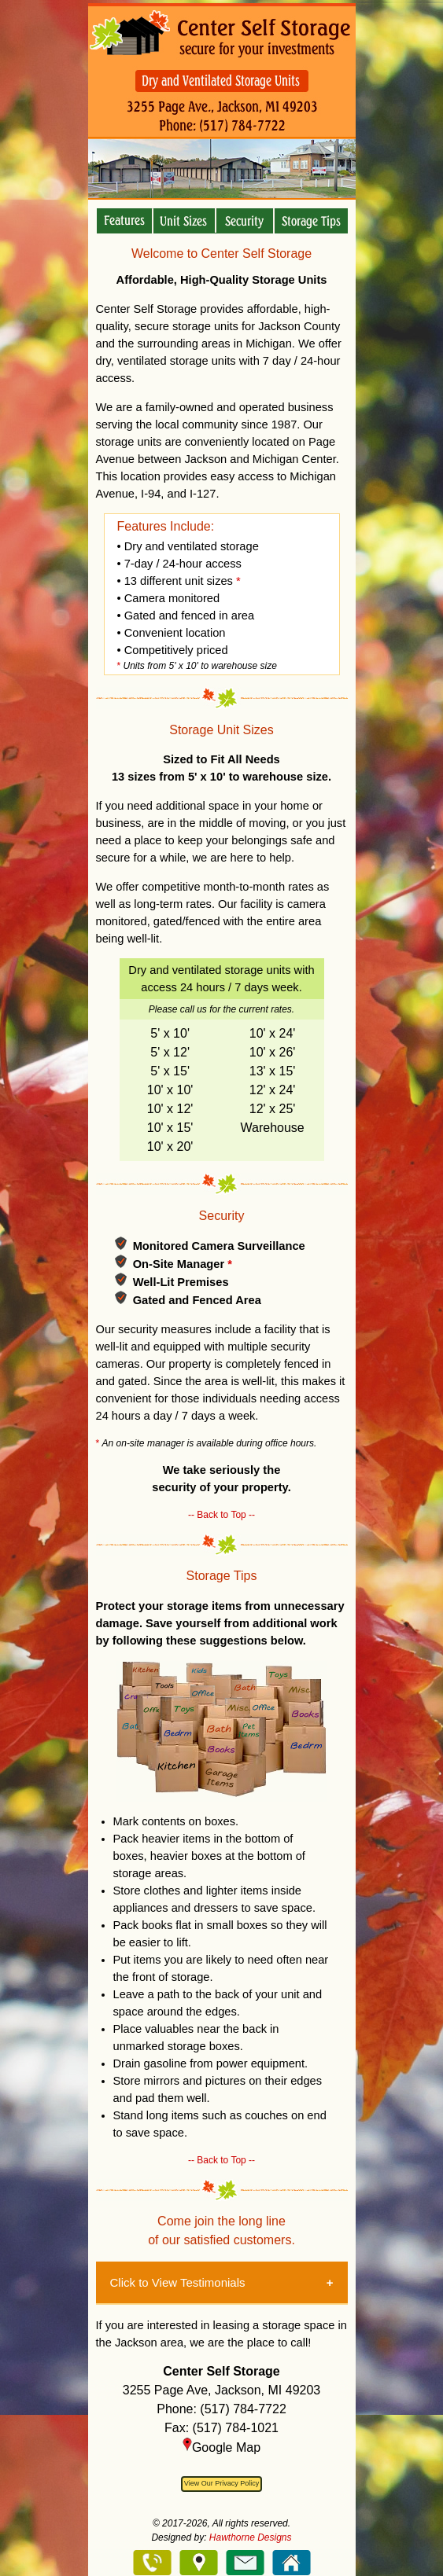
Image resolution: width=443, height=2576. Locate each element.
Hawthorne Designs (250, 2537)
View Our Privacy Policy (221, 2483)
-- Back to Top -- (221, 1514)
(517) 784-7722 (243, 2409)
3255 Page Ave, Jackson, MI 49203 (221, 2390)
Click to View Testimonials (177, 2282)
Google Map (221, 2447)
